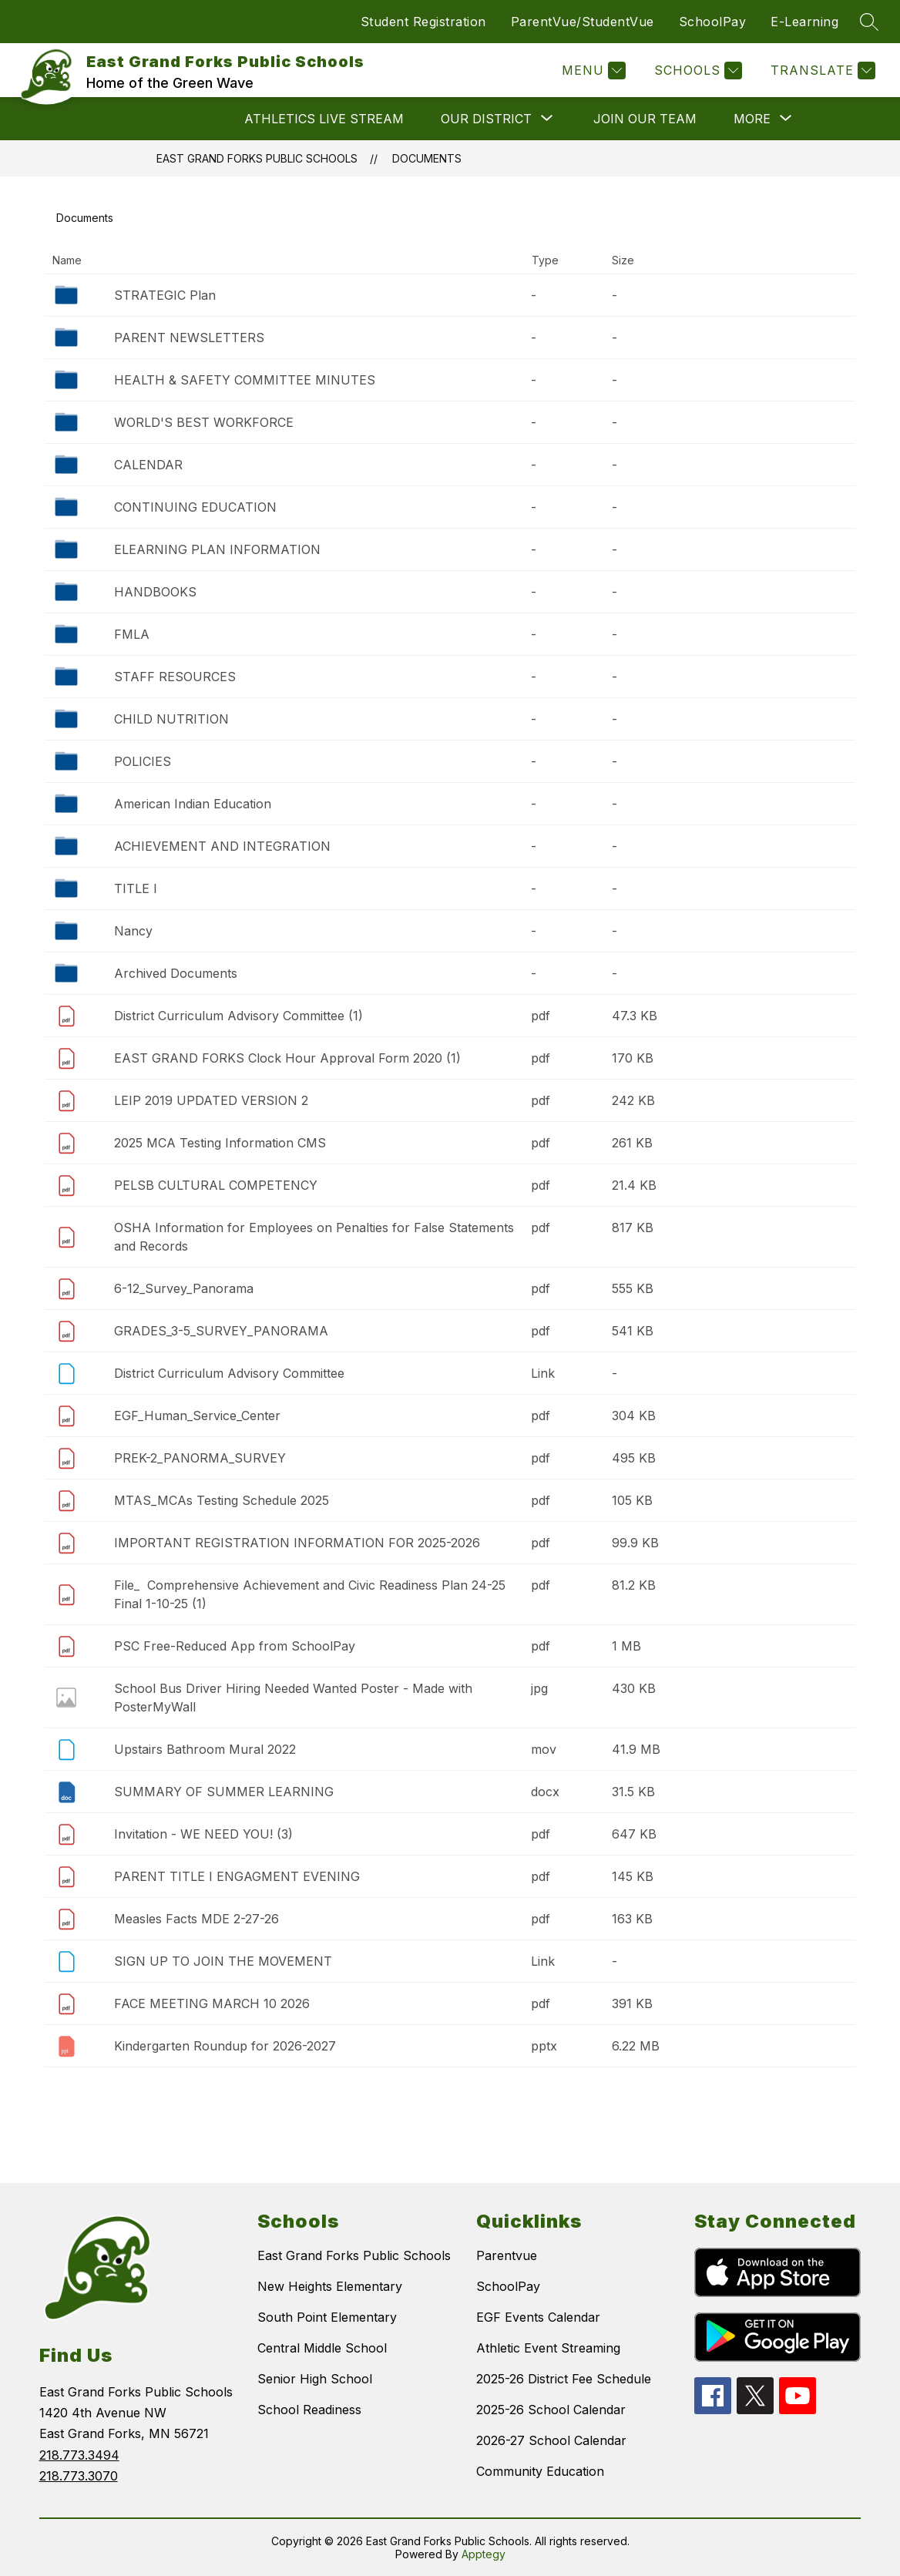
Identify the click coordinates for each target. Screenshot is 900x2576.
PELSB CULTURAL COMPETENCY (215, 1185)
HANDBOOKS (155, 591)
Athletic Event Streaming (548, 2348)
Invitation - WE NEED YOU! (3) (203, 1834)
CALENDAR (148, 464)
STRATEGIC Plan (165, 295)
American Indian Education (192, 803)
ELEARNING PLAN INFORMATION (217, 549)
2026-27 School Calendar (551, 2440)
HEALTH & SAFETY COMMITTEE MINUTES (244, 380)
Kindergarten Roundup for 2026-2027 (225, 2046)
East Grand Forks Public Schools (257, 158)
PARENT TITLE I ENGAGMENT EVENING (237, 1876)
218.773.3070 (78, 2476)
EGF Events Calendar (538, 2317)
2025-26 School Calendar (551, 2409)
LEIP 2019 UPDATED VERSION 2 (211, 1100)
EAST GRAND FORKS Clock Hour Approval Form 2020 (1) (287, 1058)
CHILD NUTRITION (171, 719)
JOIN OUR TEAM (645, 118)
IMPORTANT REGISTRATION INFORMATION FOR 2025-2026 (297, 1542)
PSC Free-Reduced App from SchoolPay (234, 1646)
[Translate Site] (821, 70)
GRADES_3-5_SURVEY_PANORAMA (221, 1330)
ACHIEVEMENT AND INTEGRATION (222, 846)
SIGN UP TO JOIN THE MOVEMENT (223, 1961)
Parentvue (506, 2255)
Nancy (133, 931)
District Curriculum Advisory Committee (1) (238, 1015)
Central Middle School (322, 2348)
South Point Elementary (327, 2317)
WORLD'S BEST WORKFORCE (204, 422)
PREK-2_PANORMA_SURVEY (200, 1458)
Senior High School (314, 2378)
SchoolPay (713, 21)
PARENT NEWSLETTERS (189, 337)
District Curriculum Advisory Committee (229, 1373)
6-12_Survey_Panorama (184, 1288)
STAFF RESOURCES (175, 676)
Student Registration (423, 21)
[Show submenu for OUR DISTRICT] (486, 118)
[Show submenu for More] (752, 118)
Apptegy (483, 2554)
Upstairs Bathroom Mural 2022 (205, 1749)
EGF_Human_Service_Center (197, 1415)
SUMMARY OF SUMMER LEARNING (224, 1791)
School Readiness (309, 2409)
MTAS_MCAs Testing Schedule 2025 (221, 1500)
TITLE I (135, 888)
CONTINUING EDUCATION (195, 507)
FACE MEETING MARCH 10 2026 (212, 2003)
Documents (427, 158)
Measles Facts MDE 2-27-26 (196, 1918)
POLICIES (142, 761)
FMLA (131, 634)
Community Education (540, 2471)
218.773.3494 (79, 2455)
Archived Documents (175, 973)
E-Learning (804, 21)
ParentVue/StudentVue (582, 21)
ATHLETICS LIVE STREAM (324, 118)
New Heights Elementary (329, 2286)
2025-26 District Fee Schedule (563, 2378)
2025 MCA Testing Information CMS (220, 1142)
